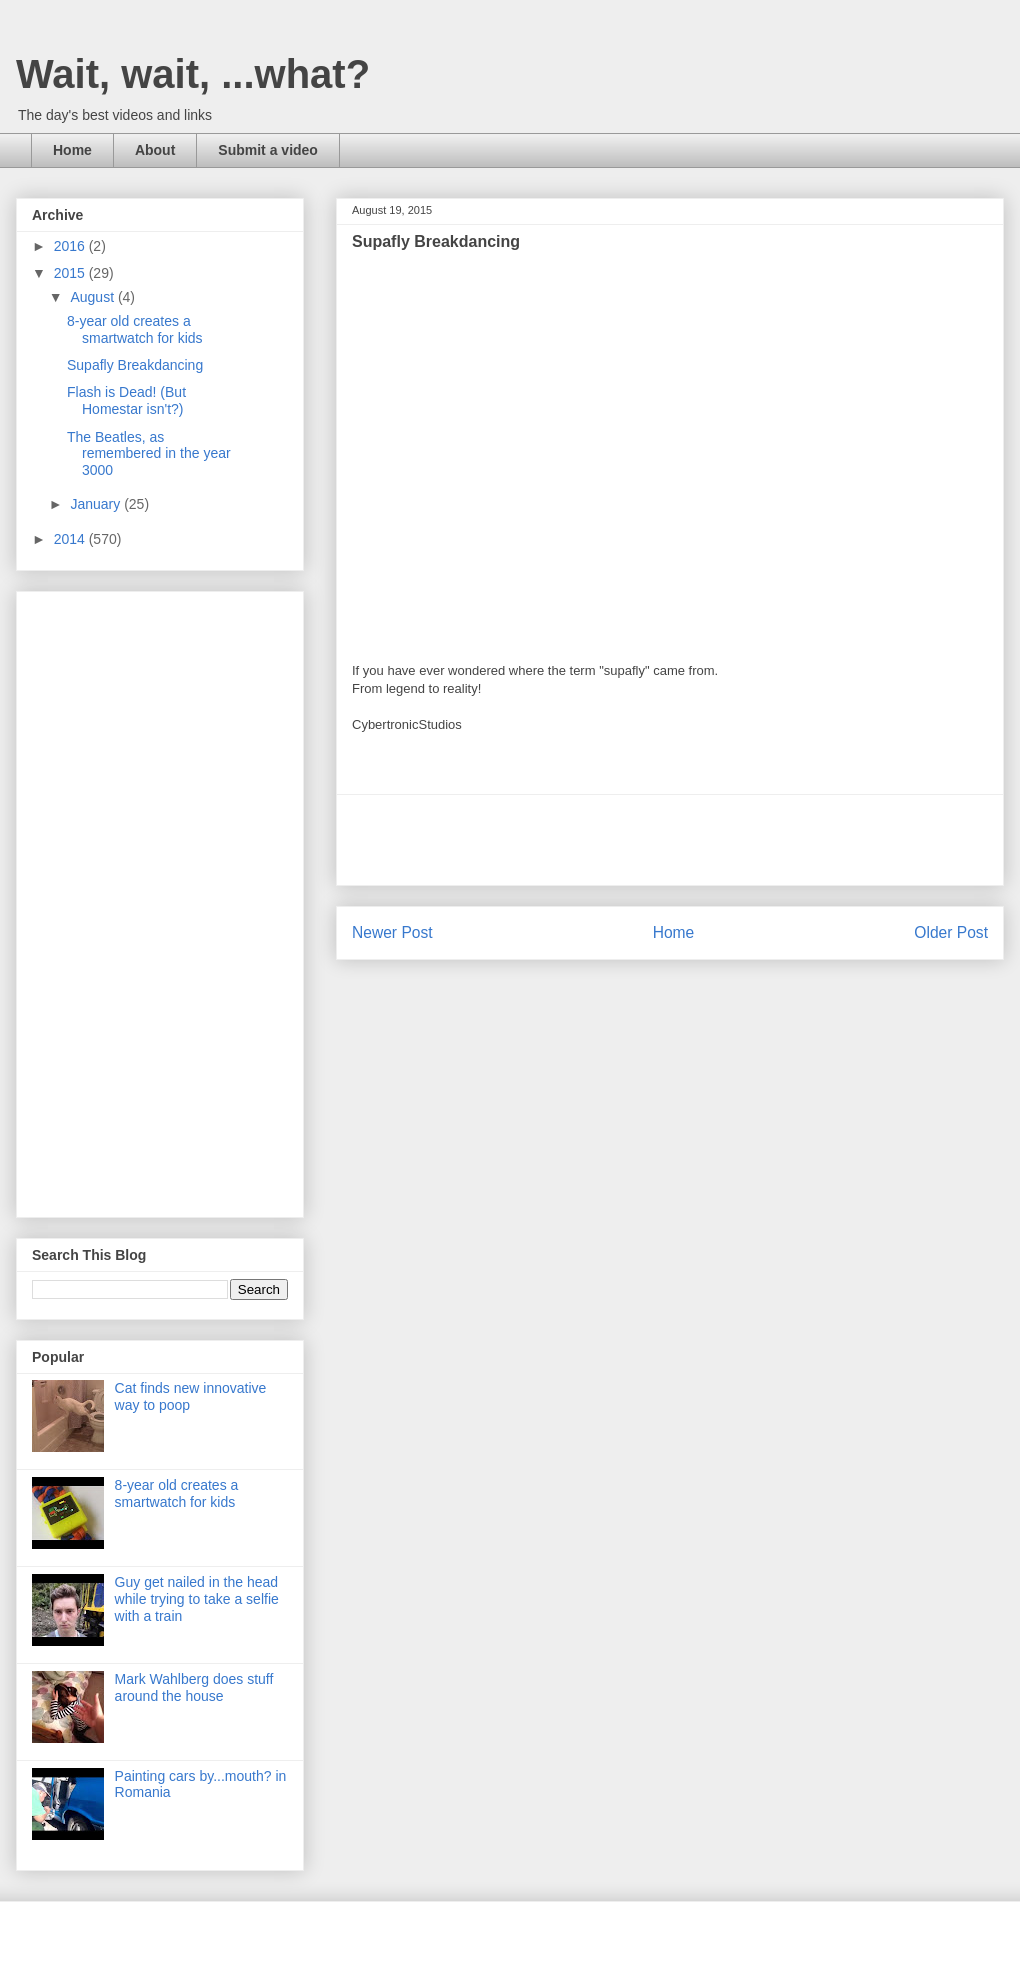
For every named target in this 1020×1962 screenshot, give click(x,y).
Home (72, 150)
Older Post (951, 932)
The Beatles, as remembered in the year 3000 (149, 454)
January (97, 504)
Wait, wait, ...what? (193, 74)
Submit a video (268, 150)
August (93, 297)
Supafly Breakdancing (135, 365)
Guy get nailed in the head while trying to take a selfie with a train (197, 1599)
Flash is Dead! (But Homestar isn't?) (126, 400)
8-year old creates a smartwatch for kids (135, 329)
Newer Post (392, 932)
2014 (71, 539)
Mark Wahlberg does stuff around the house (194, 1687)
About (155, 150)
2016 (71, 246)
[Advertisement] (670, 840)
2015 (71, 273)
